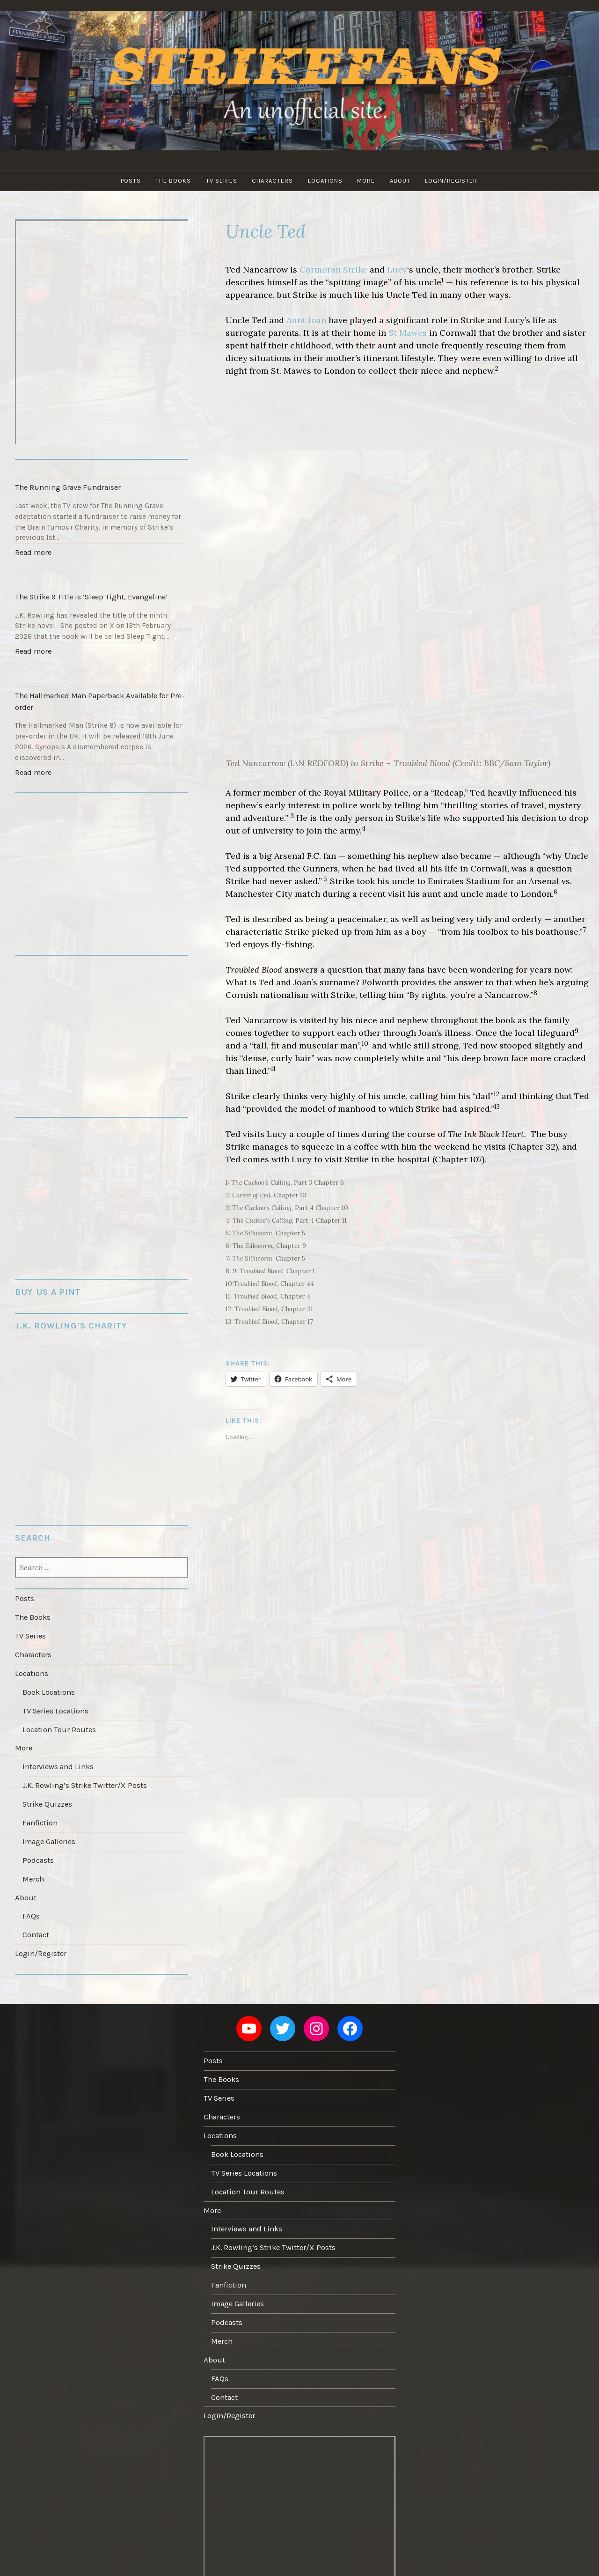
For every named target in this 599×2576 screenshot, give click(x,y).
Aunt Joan (306, 320)
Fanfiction (39, 1800)
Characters (272, 180)
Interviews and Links (56, 1747)
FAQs (30, 1889)
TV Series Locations (54, 1694)
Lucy (397, 269)
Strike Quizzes (46, 1783)
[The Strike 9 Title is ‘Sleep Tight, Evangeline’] (101, 575)
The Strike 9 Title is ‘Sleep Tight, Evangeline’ (88, 593)
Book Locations (48, 1676)
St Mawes (407, 332)
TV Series (220, 180)
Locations (326, 180)
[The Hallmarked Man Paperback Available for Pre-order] (101, 671)
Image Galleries (48, 1818)
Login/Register (456, 180)
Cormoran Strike (333, 269)
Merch (33, 1853)
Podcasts (37, 1835)
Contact (35, 1907)
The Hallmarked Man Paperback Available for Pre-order (97, 693)
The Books (171, 180)
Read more (34, 552)
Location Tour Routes (57, 1712)
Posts (127, 180)
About (403, 180)
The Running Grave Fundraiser (65, 486)
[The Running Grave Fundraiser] (101, 469)
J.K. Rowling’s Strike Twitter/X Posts (82, 1765)
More (368, 180)
